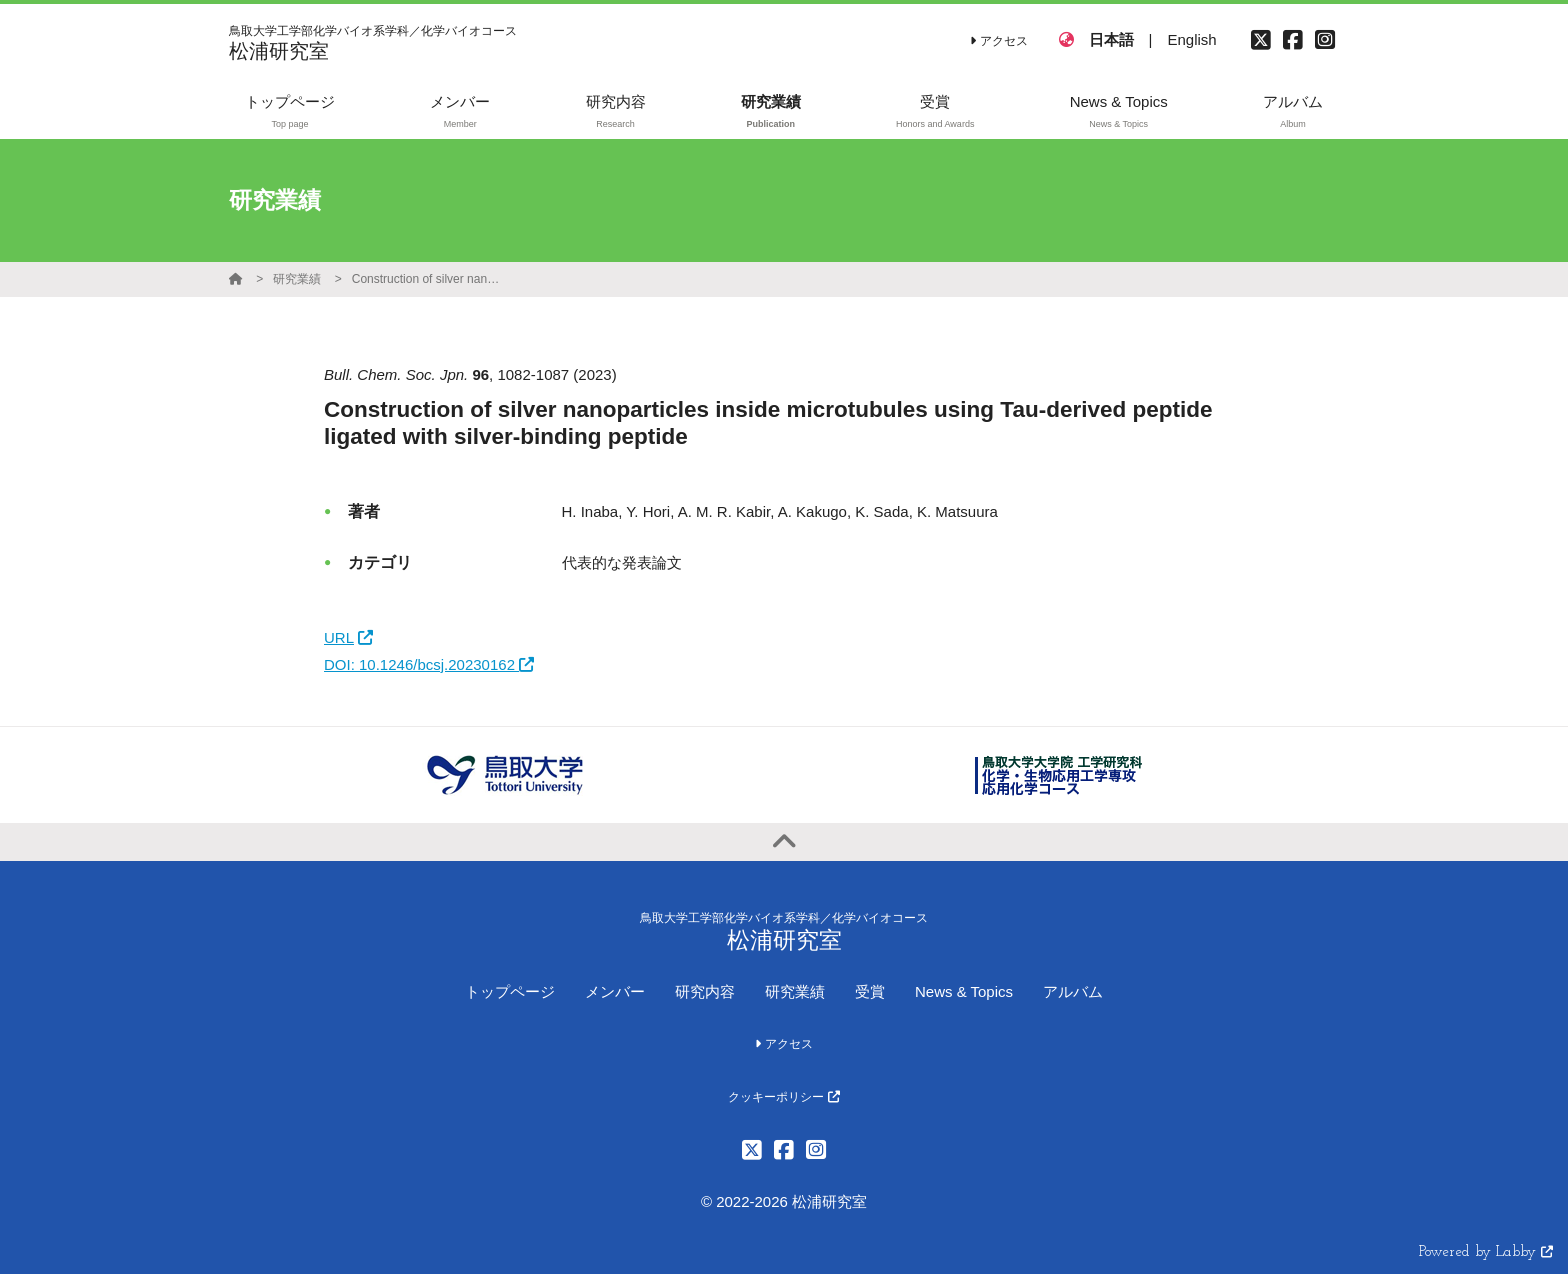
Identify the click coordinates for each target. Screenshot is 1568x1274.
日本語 (1111, 39)
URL (348, 637)
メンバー (615, 991)
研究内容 (705, 991)
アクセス (998, 41)
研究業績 (297, 279)
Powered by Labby (1486, 1252)
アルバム (1073, 991)
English (1191, 39)
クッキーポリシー (783, 1097)
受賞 (870, 991)
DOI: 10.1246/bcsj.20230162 (429, 664)
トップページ (510, 991)
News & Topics (964, 991)
